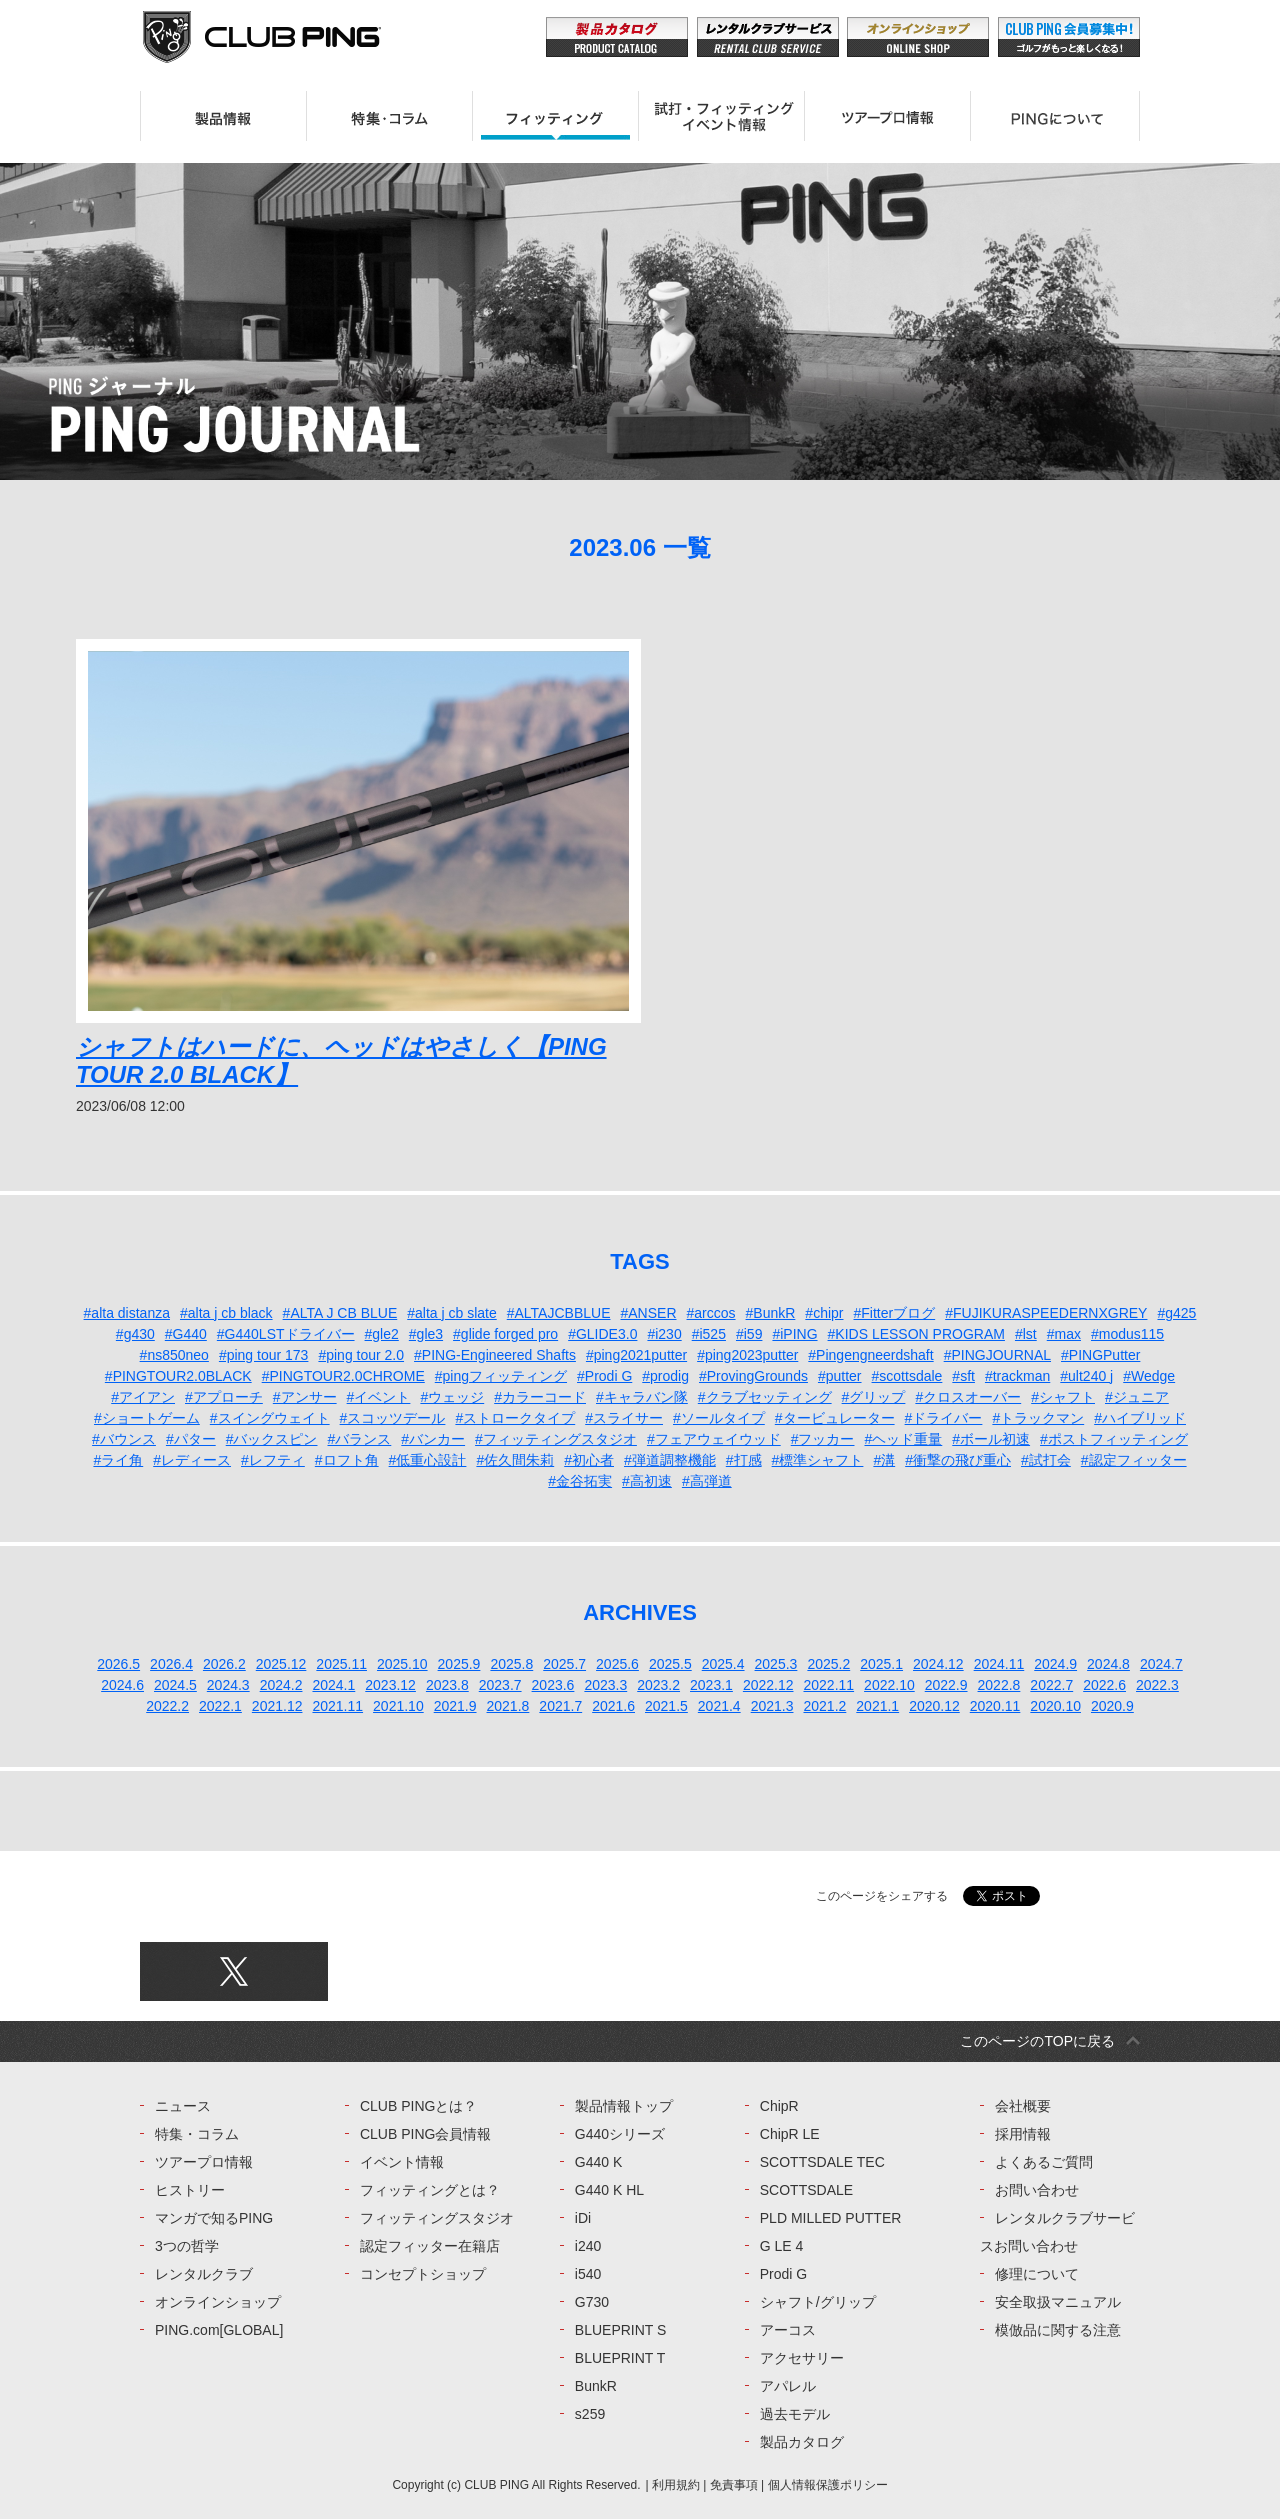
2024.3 (228, 1685)
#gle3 (426, 1334)
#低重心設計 (428, 1460)
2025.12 (281, 1664)
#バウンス (124, 1439)
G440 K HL (609, 2190)
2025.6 (617, 1664)
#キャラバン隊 (642, 1397)
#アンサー (305, 1397)
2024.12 (938, 1664)
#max (1064, 1334)
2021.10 (398, 1706)
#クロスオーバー (968, 1397)
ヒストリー (190, 2190)
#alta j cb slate (452, 1313)
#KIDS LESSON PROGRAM (916, 1334)
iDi (583, 2218)
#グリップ (874, 1397)
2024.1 (333, 1685)
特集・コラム (197, 2134)
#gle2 (382, 1334)
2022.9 (946, 1685)
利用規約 (676, 2485)
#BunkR (771, 1313)
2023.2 (658, 1685)
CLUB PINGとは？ (418, 2106)
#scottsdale (907, 1376)
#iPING (794, 1334)
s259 (590, 2414)
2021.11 (337, 1706)
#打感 (744, 1460)
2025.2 (828, 1664)
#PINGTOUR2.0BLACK (178, 1376)
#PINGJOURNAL (997, 1355)
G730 (592, 2302)
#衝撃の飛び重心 (958, 1460)
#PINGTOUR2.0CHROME (343, 1376)
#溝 (884, 1460)
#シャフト (1063, 1397)
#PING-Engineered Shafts (495, 1355)
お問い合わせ (1037, 2190)
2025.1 (881, 1664)
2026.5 (118, 1664)
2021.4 (719, 1706)
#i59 (749, 1334)
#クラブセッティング (765, 1397)
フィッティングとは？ (430, 2190)
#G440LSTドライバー (286, 1334)
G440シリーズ (620, 2134)
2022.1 (220, 1706)
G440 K (598, 2162)
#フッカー (823, 1439)
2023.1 (711, 1685)
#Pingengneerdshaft (870, 1355)
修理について (1037, 2274)
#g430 (135, 1334)
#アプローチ (224, 1397)
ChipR (779, 2106)
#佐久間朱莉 (515, 1460)
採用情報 (1023, 2134)
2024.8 (1108, 1664)
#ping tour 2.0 (361, 1355)
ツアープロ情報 (204, 2162)
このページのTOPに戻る (1037, 2041)
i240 (588, 2246)
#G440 (186, 1334)
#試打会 (1046, 1460)
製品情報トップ (624, 2106)
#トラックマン (1038, 1418)
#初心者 (589, 1460)
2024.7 (1161, 1664)
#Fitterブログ (895, 1313)
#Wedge (1149, 1376)
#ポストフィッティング (1114, 1439)
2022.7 (1051, 1685)
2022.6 (1104, 1685)
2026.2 (224, 1664)
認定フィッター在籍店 (430, 2246)
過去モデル (795, 2414)
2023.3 (605, 1685)
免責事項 (734, 2485)
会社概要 (1023, 2106)
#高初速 (647, 1481)
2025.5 (670, 1664)
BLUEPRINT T (620, 2358)
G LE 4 (782, 2246)
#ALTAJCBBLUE (559, 1313)
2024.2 (281, 1685)
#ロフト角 (347, 1460)
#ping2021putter (636, 1355)
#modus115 (1127, 1334)
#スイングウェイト (270, 1418)
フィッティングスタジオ (437, 2218)
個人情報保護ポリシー (828, 2485)
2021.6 (613, 1706)
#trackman (1017, 1376)
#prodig (665, 1376)
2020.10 (1055, 1706)
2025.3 (776, 1664)
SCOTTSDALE (806, 2190)
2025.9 (459, 1664)
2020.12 (934, 1706)
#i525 (709, 1334)
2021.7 (560, 1706)
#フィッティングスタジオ (556, 1439)
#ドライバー (944, 1418)
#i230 (664, 1334)
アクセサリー (802, 2358)
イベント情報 (402, 2162)
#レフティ (273, 1460)
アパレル (788, 2386)
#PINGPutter (1100, 1355)
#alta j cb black (226, 1313)
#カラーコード (540, 1397)
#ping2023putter (747, 1355)
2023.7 (500, 1685)
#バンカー (433, 1439)
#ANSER (648, 1313)
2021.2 (824, 1706)
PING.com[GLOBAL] (219, 2330)
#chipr (824, 1313)
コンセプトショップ (423, 2274)
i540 (588, 2274)
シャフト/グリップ (818, 2302)
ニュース (183, 2106)
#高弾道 (707, 1481)
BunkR (596, 2386)
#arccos (711, 1313)
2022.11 (828, 1685)
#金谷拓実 (580, 1481)
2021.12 (277, 1706)
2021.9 (455, 1706)
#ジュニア (1137, 1397)
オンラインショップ (218, 2302)
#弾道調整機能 (670, 1460)
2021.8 (508, 1706)
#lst (1026, 1334)
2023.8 (447, 1685)
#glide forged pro (505, 1334)
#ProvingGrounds (753, 1376)
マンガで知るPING (214, 2218)
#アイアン (143, 1397)
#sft (963, 1376)
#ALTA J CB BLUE (340, 1313)
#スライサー (624, 1418)
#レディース (192, 1460)
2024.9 (1055, 1664)
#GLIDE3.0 (602, 1334)
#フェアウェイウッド (714, 1439)
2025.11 (341, 1664)
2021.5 (666, 1706)
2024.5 (175, 1685)
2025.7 (564, 1664)
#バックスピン (272, 1439)
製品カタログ (802, 2442)
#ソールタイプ (719, 1418)
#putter (840, 1376)
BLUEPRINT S (621, 2330)
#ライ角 (118, 1460)
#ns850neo (174, 1355)
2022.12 (768, 1685)
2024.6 (122, 1685)
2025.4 (723, 1664)
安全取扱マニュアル (1058, 2302)
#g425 (1176, 1313)
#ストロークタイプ (515, 1418)
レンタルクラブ (204, 2274)
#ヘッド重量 (903, 1439)
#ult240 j (1086, 1376)
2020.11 (995, 1706)
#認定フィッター (1134, 1460)
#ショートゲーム (147, 1418)
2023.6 (553, 1685)
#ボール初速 (991, 1439)
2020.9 (1112, 1706)
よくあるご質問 (1044, 2162)
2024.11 (999, 1664)
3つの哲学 (187, 2246)
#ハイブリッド (1140, 1418)
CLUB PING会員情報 (425, 2134)
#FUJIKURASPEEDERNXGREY (1046, 1313)
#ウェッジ (452, 1397)
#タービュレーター (835, 1418)
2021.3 (772, 1706)
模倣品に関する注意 (1058, 2330)
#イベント (379, 1397)
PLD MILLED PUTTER (831, 2218)
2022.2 (167, 1706)
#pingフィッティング (501, 1376)
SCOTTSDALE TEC (822, 2162)
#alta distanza (127, 1313)
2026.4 (171, 1664)
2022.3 (1157, 1685)
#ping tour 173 (264, 1355)
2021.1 (877, 1706)
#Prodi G (604, 1376)
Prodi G (783, 2274)
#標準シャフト (818, 1460)
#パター (191, 1439)
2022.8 (999, 1685)
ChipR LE (790, 2134)
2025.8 (511, 1664)
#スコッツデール (393, 1418)
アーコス (788, 2330)
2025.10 (402, 1664)
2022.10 (889, 1685)
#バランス (360, 1439)
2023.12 (390, 1685)
